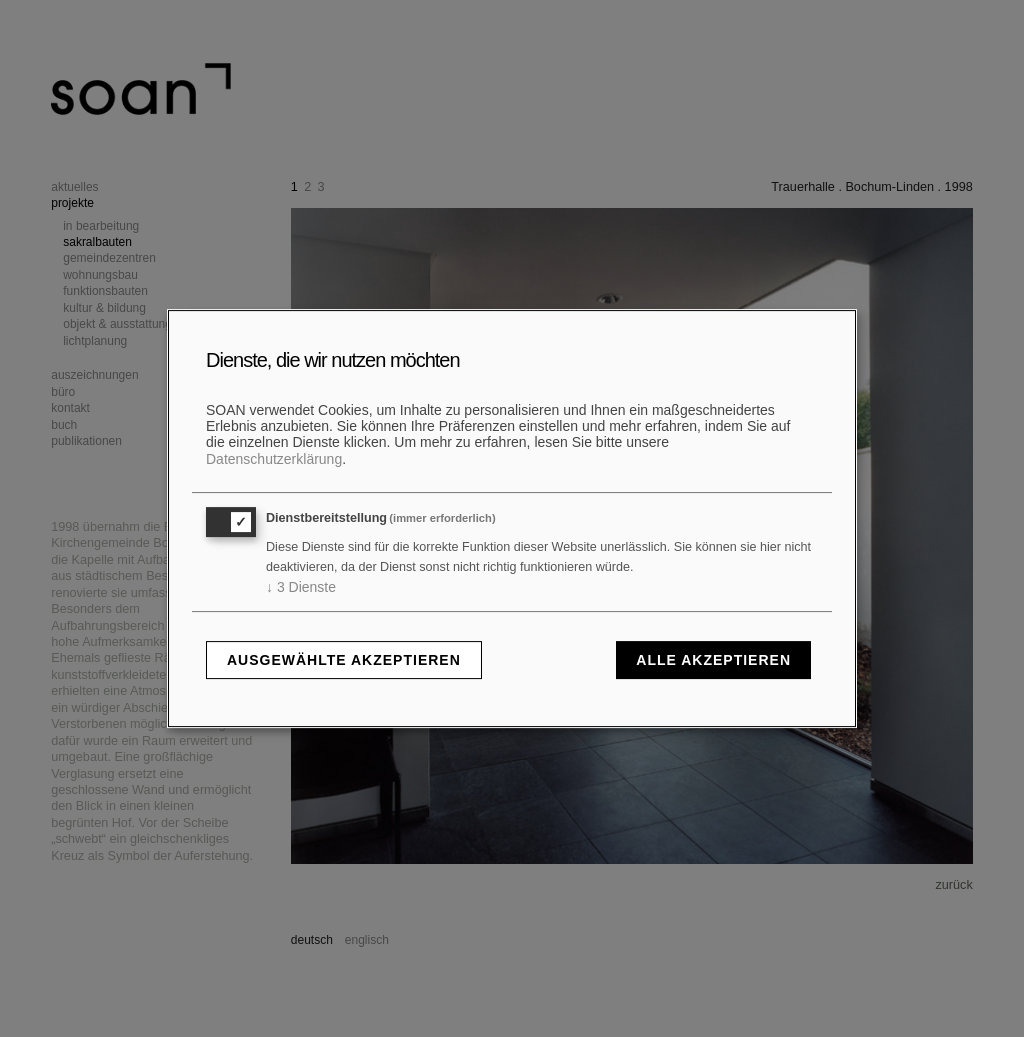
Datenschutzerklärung (274, 459)
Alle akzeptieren (713, 660)
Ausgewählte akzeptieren (344, 660)
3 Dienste (301, 587)
